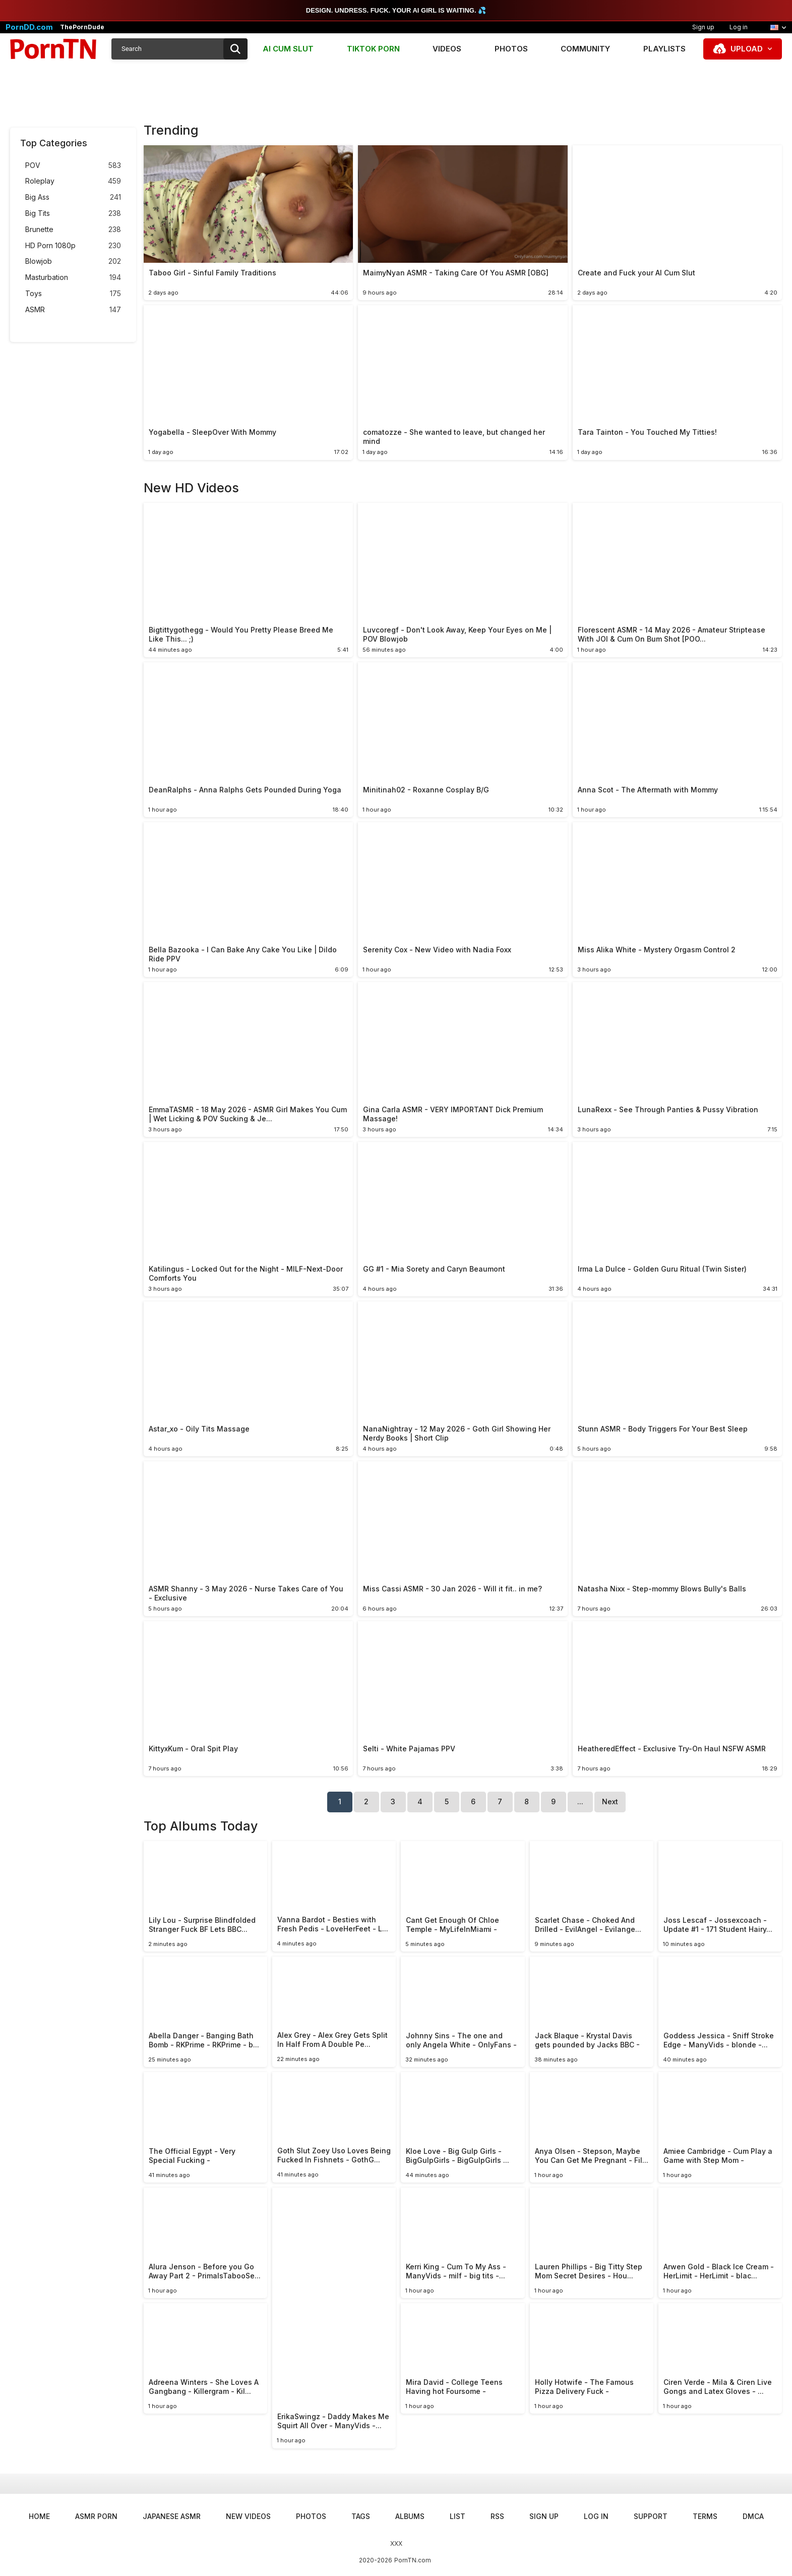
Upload (746, 48)
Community (585, 48)
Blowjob (73, 261)
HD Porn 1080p (73, 246)
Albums (409, 2516)
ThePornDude (82, 27)
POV (73, 165)
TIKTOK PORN (373, 48)
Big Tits (73, 213)
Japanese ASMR (172, 2516)
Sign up (703, 27)
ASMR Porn (96, 2516)
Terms (705, 2516)
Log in (738, 27)
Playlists (664, 48)
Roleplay (73, 181)
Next (610, 1801)
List (457, 2516)
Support (650, 2516)
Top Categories (53, 143)
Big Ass (73, 197)
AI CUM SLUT (288, 48)
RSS (497, 2516)
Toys (73, 294)
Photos (511, 48)
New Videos (248, 2516)
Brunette (73, 229)
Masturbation (73, 277)
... (580, 1801)
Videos (447, 48)
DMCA (753, 2516)
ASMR (73, 310)
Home (39, 2516)
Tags (360, 2516)
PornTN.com (412, 2560)
